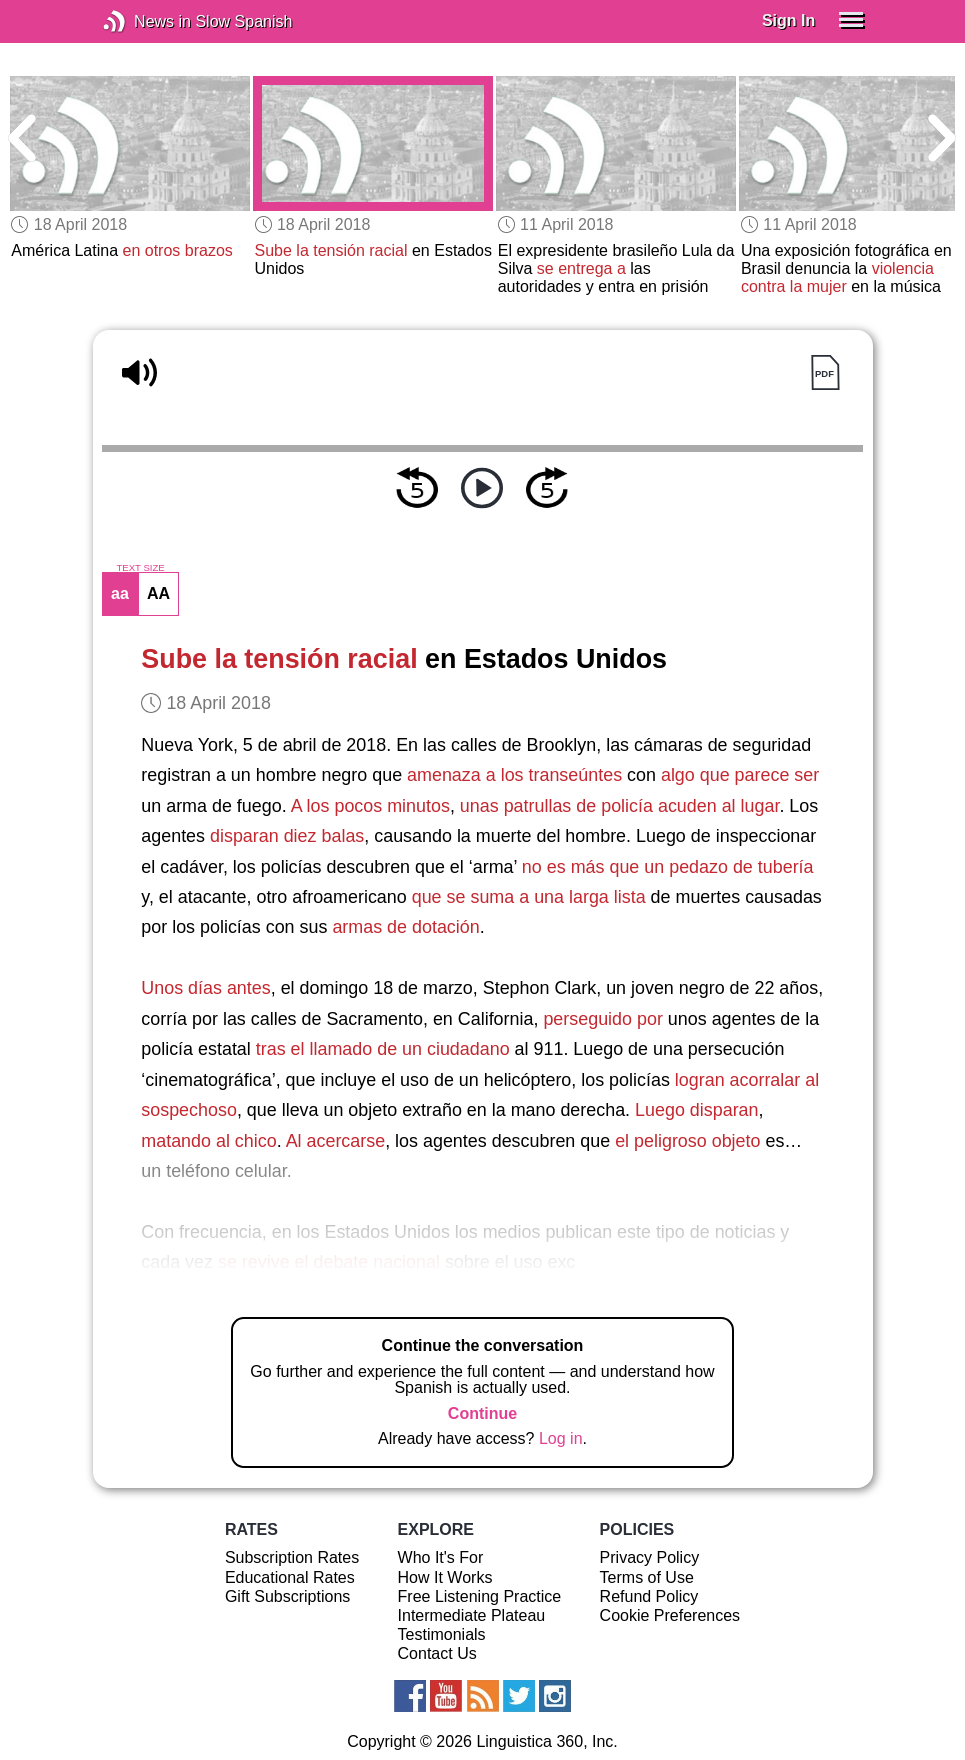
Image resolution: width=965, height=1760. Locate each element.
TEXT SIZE (140, 568)
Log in (561, 1438)
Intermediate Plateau (472, 1615)
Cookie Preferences (670, 1615)
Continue (482, 1413)
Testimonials (442, 1634)
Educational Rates (290, 1577)
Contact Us (437, 1653)
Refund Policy (649, 1596)
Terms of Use (647, 1577)
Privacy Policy (650, 1557)
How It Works (445, 1577)
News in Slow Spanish (144, 21)
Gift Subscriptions (287, 1596)
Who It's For (441, 1557)
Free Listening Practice (480, 1596)
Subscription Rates (292, 1557)
